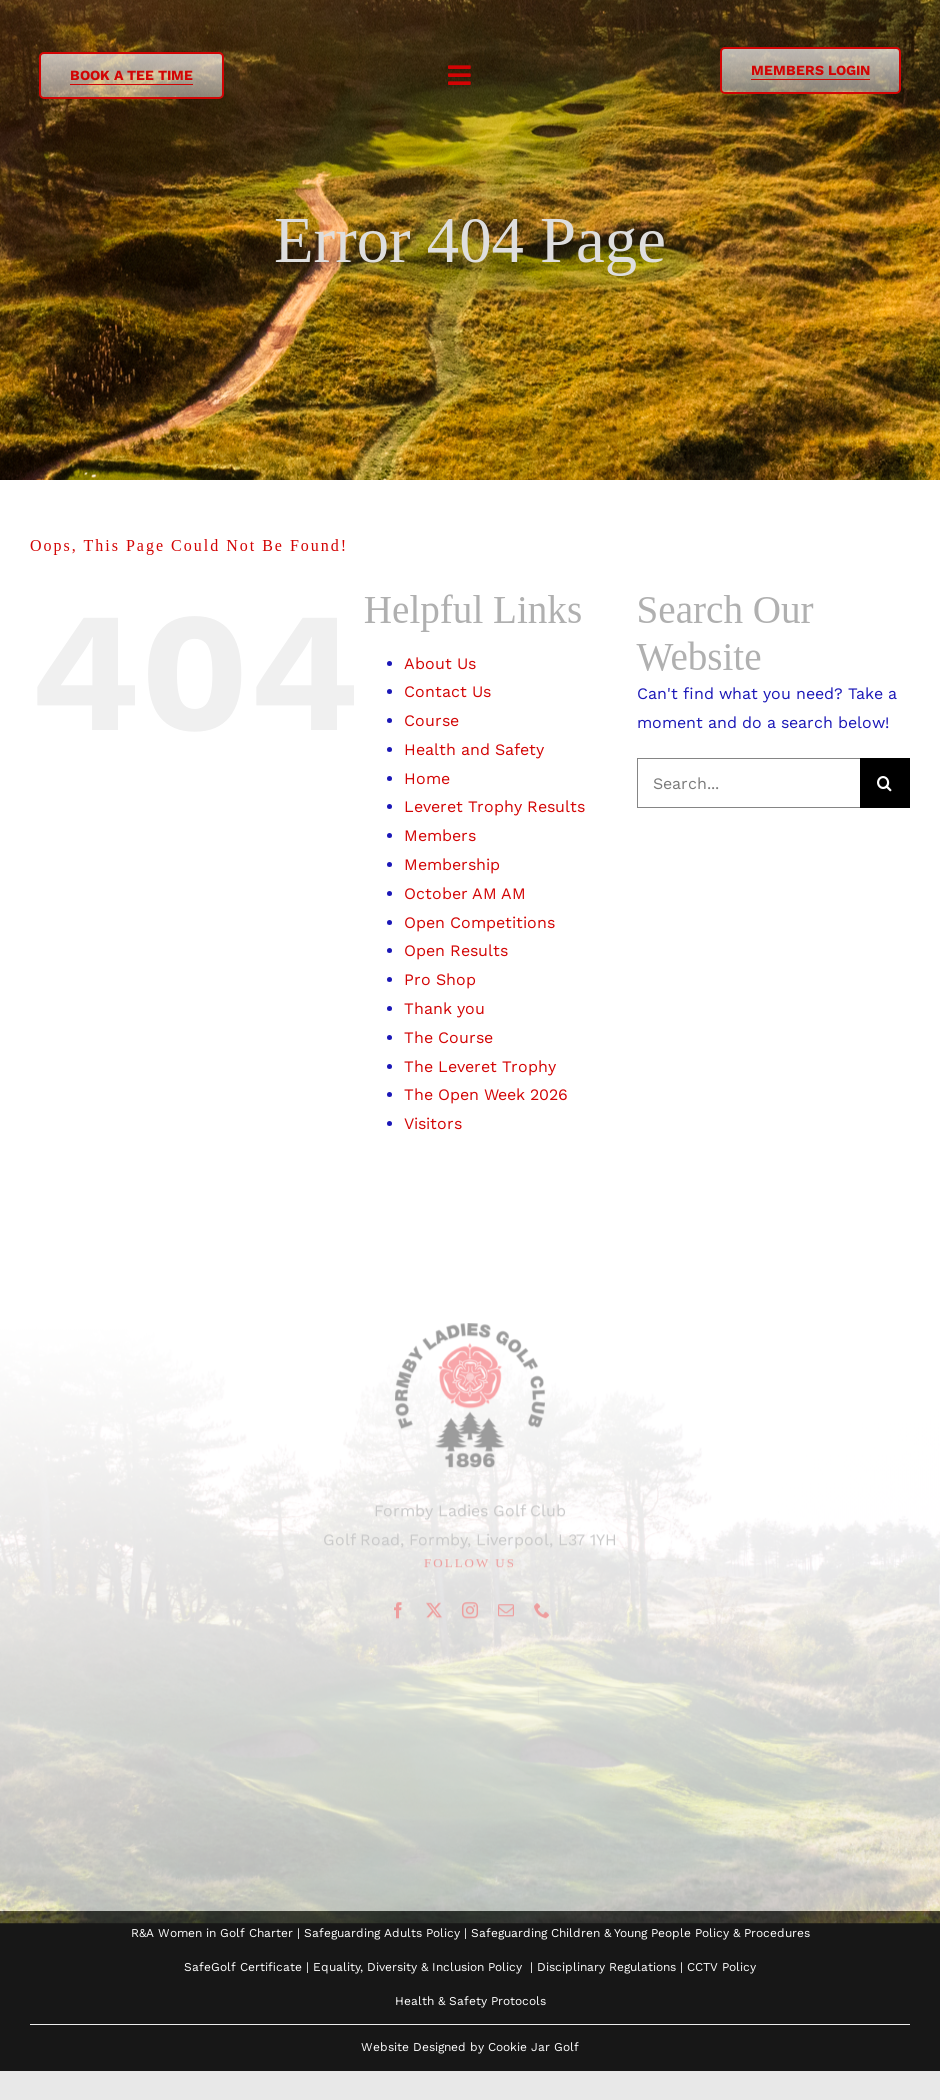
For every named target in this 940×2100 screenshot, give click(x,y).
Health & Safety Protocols (470, 2001)
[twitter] (434, 1614)
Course (431, 720)
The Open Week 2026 (486, 1094)
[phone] (542, 1614)
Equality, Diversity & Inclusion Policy (417, 1967)
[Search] (885, 783)
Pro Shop (440, 979)
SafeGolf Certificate (243, 1967)
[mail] (506, 1614)
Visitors (433, 1123)
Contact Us (447, 691)
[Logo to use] (470, 1335)
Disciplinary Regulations (606, 1967)
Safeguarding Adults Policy (382, 1933)
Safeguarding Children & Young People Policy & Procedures (640, 1933)
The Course (448, 1037)
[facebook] (398, 1614)
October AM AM (465, 893)
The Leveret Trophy (480, 1066)
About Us (440, 663)
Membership (452, 864)
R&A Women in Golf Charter (212, 1933)
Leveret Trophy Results (494, 806)
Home (427, 778)
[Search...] (748, 783)
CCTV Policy (721, 1967)
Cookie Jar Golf (533, 2047)
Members (440, 835)
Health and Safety (474, 749)
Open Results (456, 950)
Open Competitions (479, 922)
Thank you (444, 1008)
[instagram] (470, 1614)
